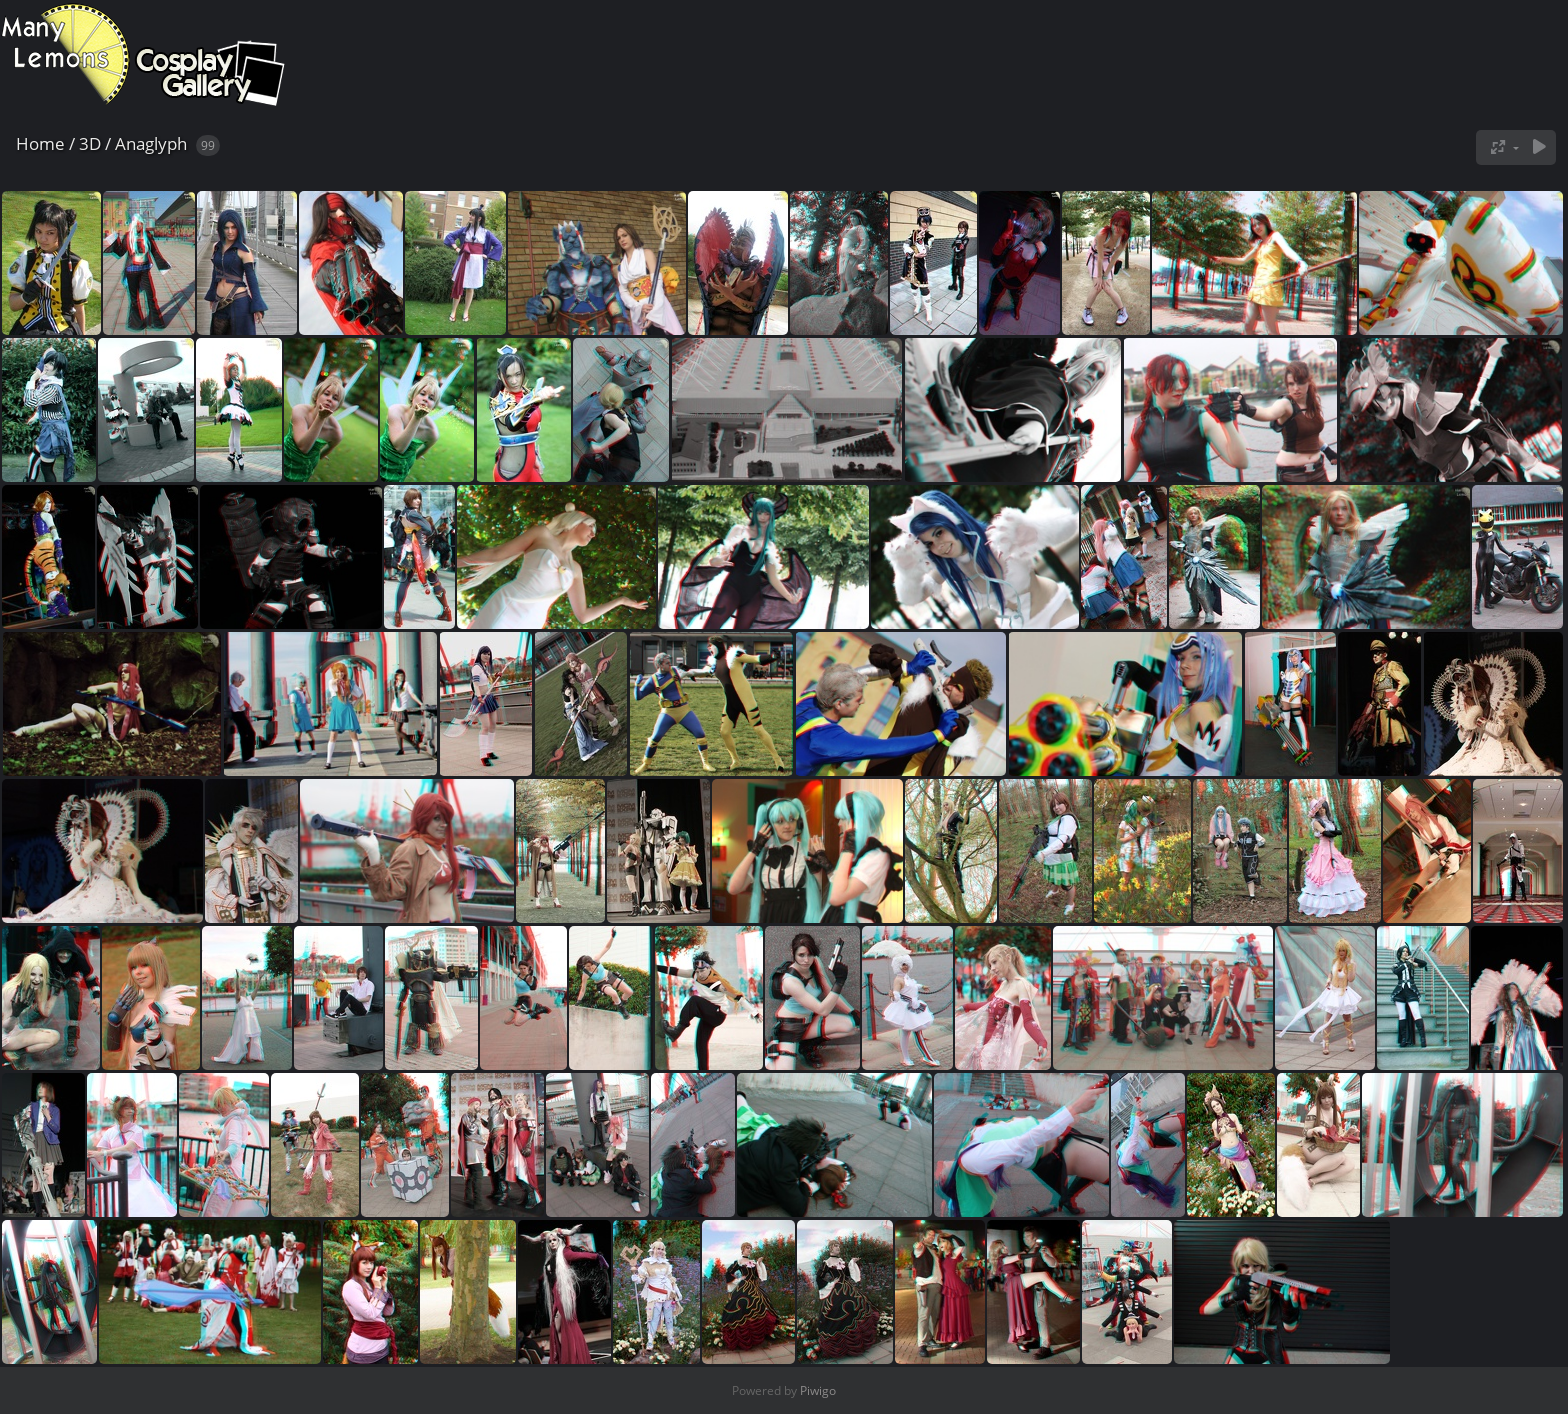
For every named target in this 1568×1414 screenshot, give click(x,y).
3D (90, 143)
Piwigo (818, 1390)
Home (40, 143)
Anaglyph (151, 143)
